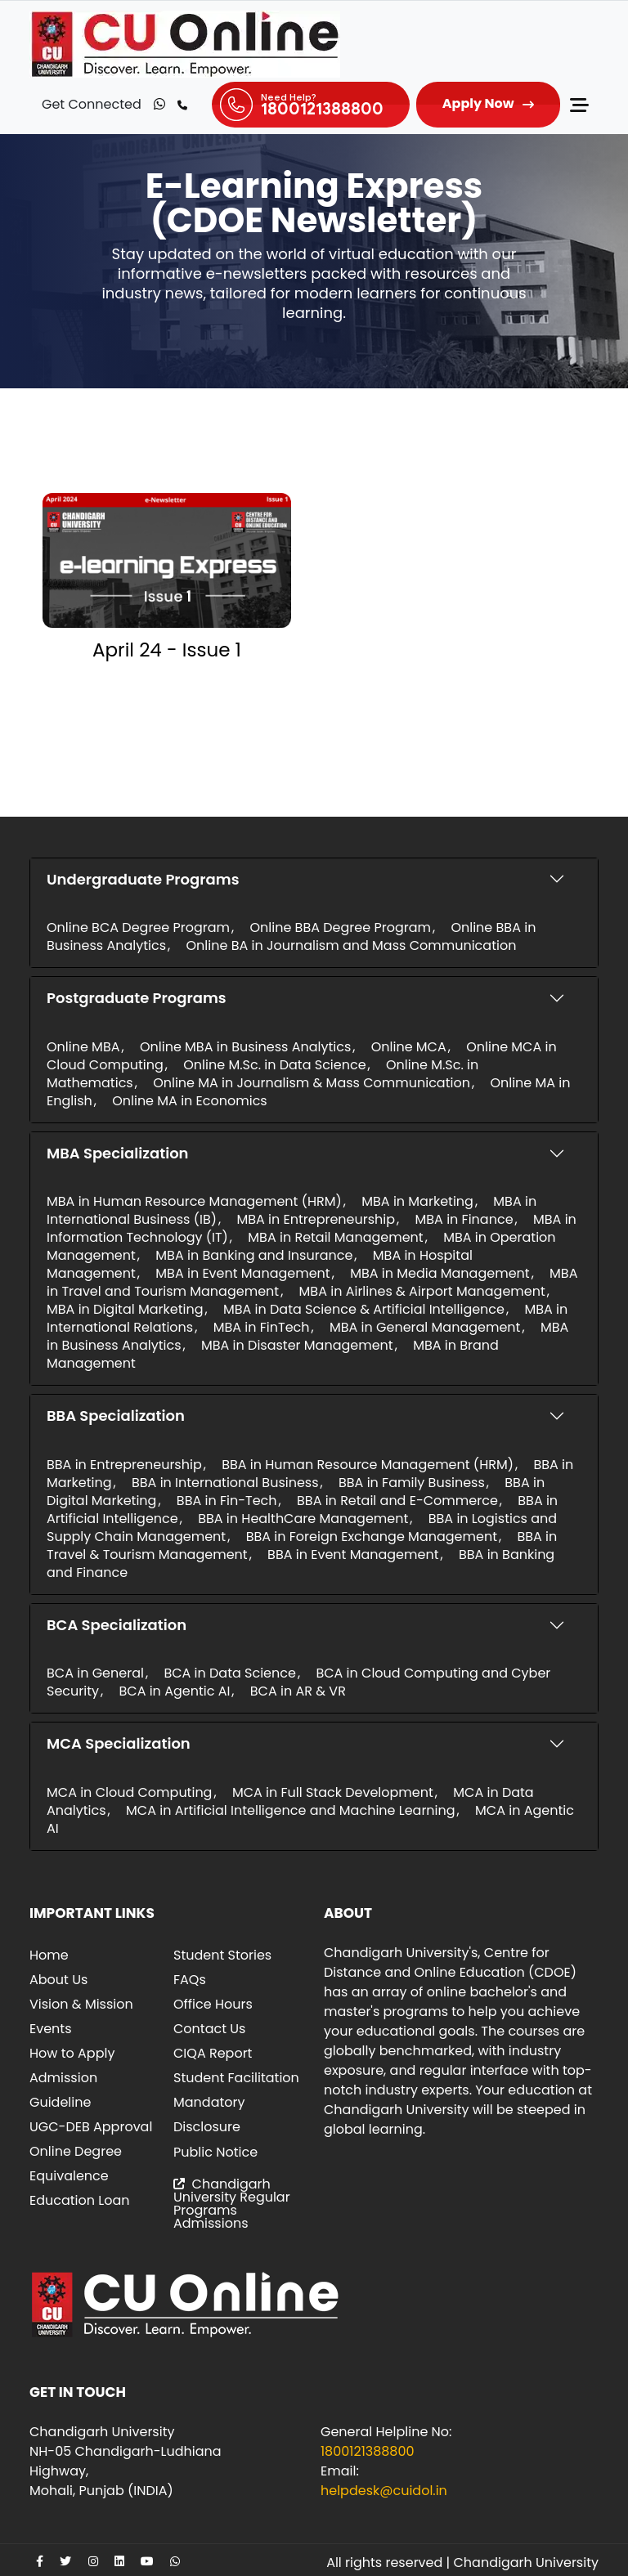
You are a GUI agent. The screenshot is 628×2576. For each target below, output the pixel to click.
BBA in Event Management (352, 1554)
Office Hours (213, 2004)
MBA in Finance (464, 1219)
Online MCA (408, 1046)
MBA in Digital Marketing (125, 1309)
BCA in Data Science (230, 1673)
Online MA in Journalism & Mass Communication (311, 1082)
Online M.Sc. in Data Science (274, 1064)
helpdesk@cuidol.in (384, 2490)
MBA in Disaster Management (297, 1345)
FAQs (189, 1979)
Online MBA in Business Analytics (245, 1046)
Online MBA (83, 1046)
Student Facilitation (236, 2077)
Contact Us (209, 2028)
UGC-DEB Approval (90, 2126)
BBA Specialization (116, 1415)
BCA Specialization (116, 1625)
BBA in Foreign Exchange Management (371, 1536)
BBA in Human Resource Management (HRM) (368, 1464)
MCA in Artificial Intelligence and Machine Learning (290, 1810)
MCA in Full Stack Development (332, 1792)
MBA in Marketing (417, 1201)
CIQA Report (212, 2053)
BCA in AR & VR (298, 1691)
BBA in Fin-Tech (227, 1500)
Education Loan (79, 2200)
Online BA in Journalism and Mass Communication (351, 945)
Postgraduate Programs (137, 998)
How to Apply (71, 2053)
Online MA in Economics (189, 1100)
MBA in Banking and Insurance (253, 1255)
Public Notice (215, 2152)
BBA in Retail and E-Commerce (397, 1500)
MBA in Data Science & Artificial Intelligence (364, 1309)
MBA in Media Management (439, 1273)
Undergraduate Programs (143, 879)
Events (50, 2028)
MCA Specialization (119, 1743)
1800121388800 (368, 2451)
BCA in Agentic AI (174, 1691)
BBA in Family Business (412, 1482)
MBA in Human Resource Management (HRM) (194, 1201)
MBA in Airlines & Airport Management (422, 1291)
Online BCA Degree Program (138, 927)
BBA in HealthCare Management (303, 1518)
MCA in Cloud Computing (129, 1792)
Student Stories (222, 1955)
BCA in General (95, 1673)
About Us (58, 1979)
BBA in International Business (225, 1482)
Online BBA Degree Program (339, 927)
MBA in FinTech (261, 1327)
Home (49, 1955)
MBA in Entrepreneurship (315, 1219)
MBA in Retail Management (335, 1237)
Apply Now (478, 103)
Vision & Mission (81, 2004)
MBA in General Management (425, 1327)
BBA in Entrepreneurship (124, 1464)
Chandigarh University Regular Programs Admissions (231, 2204)
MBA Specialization (118, 1153)
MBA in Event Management (242, 1273)
